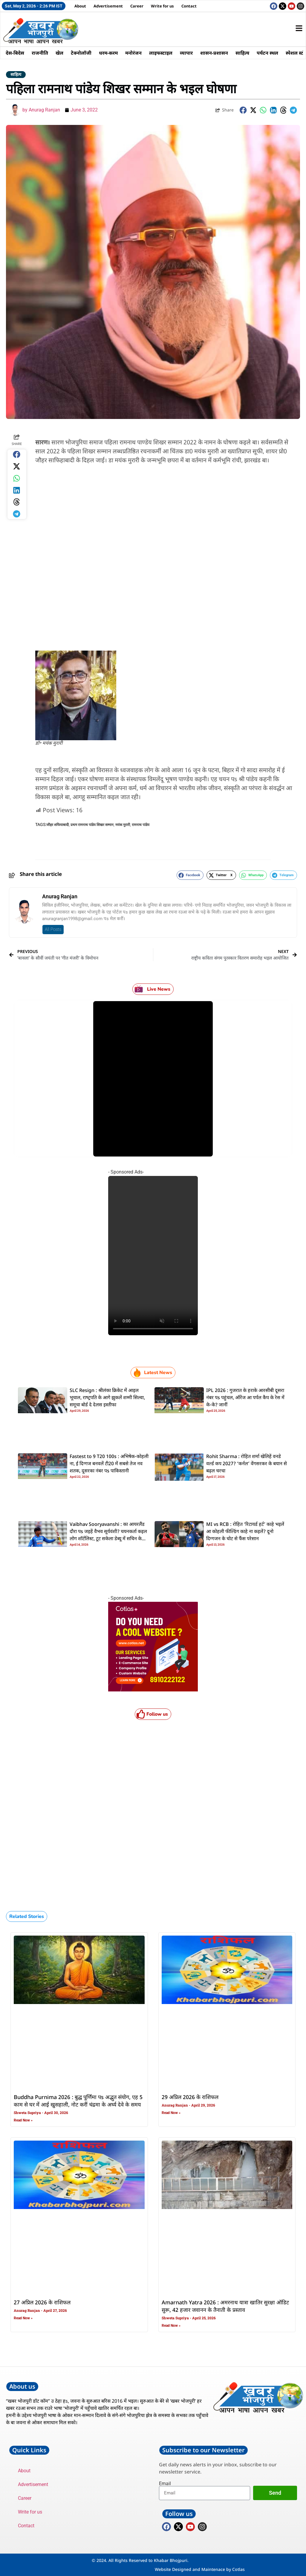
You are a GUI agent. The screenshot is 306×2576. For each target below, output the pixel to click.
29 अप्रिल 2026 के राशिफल (190, 2097)
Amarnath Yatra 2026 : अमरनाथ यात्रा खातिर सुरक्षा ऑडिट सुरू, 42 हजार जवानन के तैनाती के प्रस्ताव (225, 2306)
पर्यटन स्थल (270, 53)
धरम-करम (109, 53)
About (80, 6)
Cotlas (238, 2569)
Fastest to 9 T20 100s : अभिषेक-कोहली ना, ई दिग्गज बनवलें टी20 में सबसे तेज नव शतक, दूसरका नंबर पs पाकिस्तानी (109, 1464)
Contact (189, 6)
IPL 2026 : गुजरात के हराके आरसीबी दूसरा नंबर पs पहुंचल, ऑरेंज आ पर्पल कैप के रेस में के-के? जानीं (245, 1398)
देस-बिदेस (15, 53)
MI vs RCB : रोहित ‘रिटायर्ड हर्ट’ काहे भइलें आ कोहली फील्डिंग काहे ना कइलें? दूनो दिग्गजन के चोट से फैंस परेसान (245, 1531)
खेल (60, 53)
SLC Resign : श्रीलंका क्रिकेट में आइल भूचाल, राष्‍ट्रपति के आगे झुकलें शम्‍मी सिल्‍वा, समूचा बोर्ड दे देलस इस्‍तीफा (107, 1398)
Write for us (162, 6)
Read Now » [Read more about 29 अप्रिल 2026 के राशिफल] (171, 2113)
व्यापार (188, 53)
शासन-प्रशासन (216, 53)
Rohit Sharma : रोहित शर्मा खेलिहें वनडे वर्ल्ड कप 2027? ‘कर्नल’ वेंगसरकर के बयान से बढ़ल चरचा (246, 1464)
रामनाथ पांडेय (140, 825)
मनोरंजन (135, 53)
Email (165, 2483)
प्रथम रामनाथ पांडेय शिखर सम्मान (92, 825)
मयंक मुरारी (122, 825)
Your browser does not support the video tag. (153, 1255)
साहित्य (245, 53)
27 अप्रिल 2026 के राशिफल (42, 2302)
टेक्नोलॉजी (82, 53)
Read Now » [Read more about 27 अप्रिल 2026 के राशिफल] (23, 2318)
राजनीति (40, 53)
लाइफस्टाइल (162, 53)
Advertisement (108, 6)
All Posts (53, 929)
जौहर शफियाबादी (57, 825)
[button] (243, 110)
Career (136, 6)
